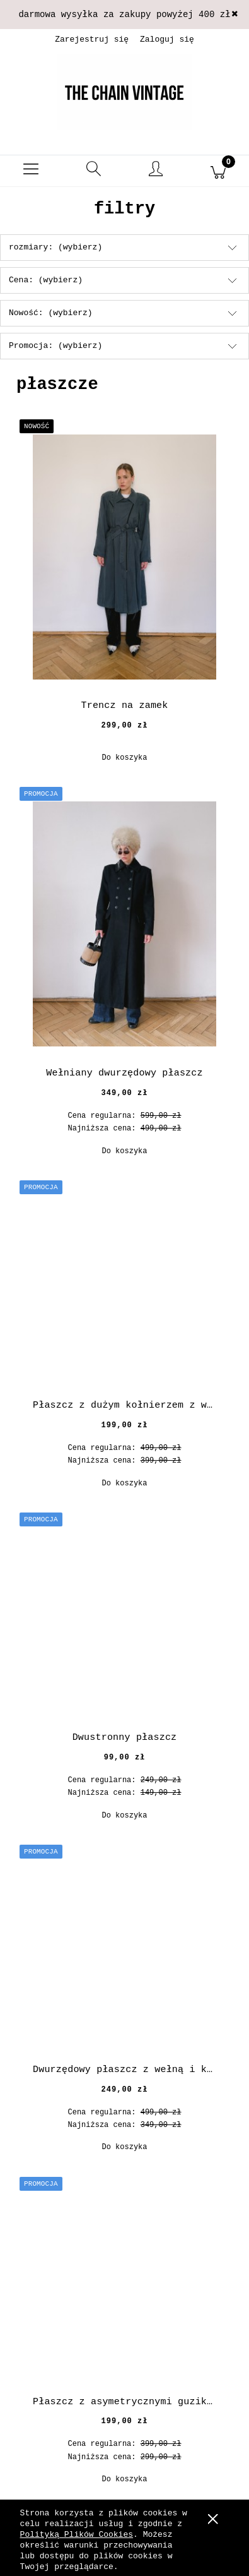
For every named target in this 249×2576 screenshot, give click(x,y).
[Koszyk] (218, 171)
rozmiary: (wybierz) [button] (55, 247)
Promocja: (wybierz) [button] (55, 345)
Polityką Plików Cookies (76, 2534)
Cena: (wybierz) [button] (46, 280)
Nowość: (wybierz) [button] (51, 313)
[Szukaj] (93, 171)
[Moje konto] (156, 173)
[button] (31, 171)
